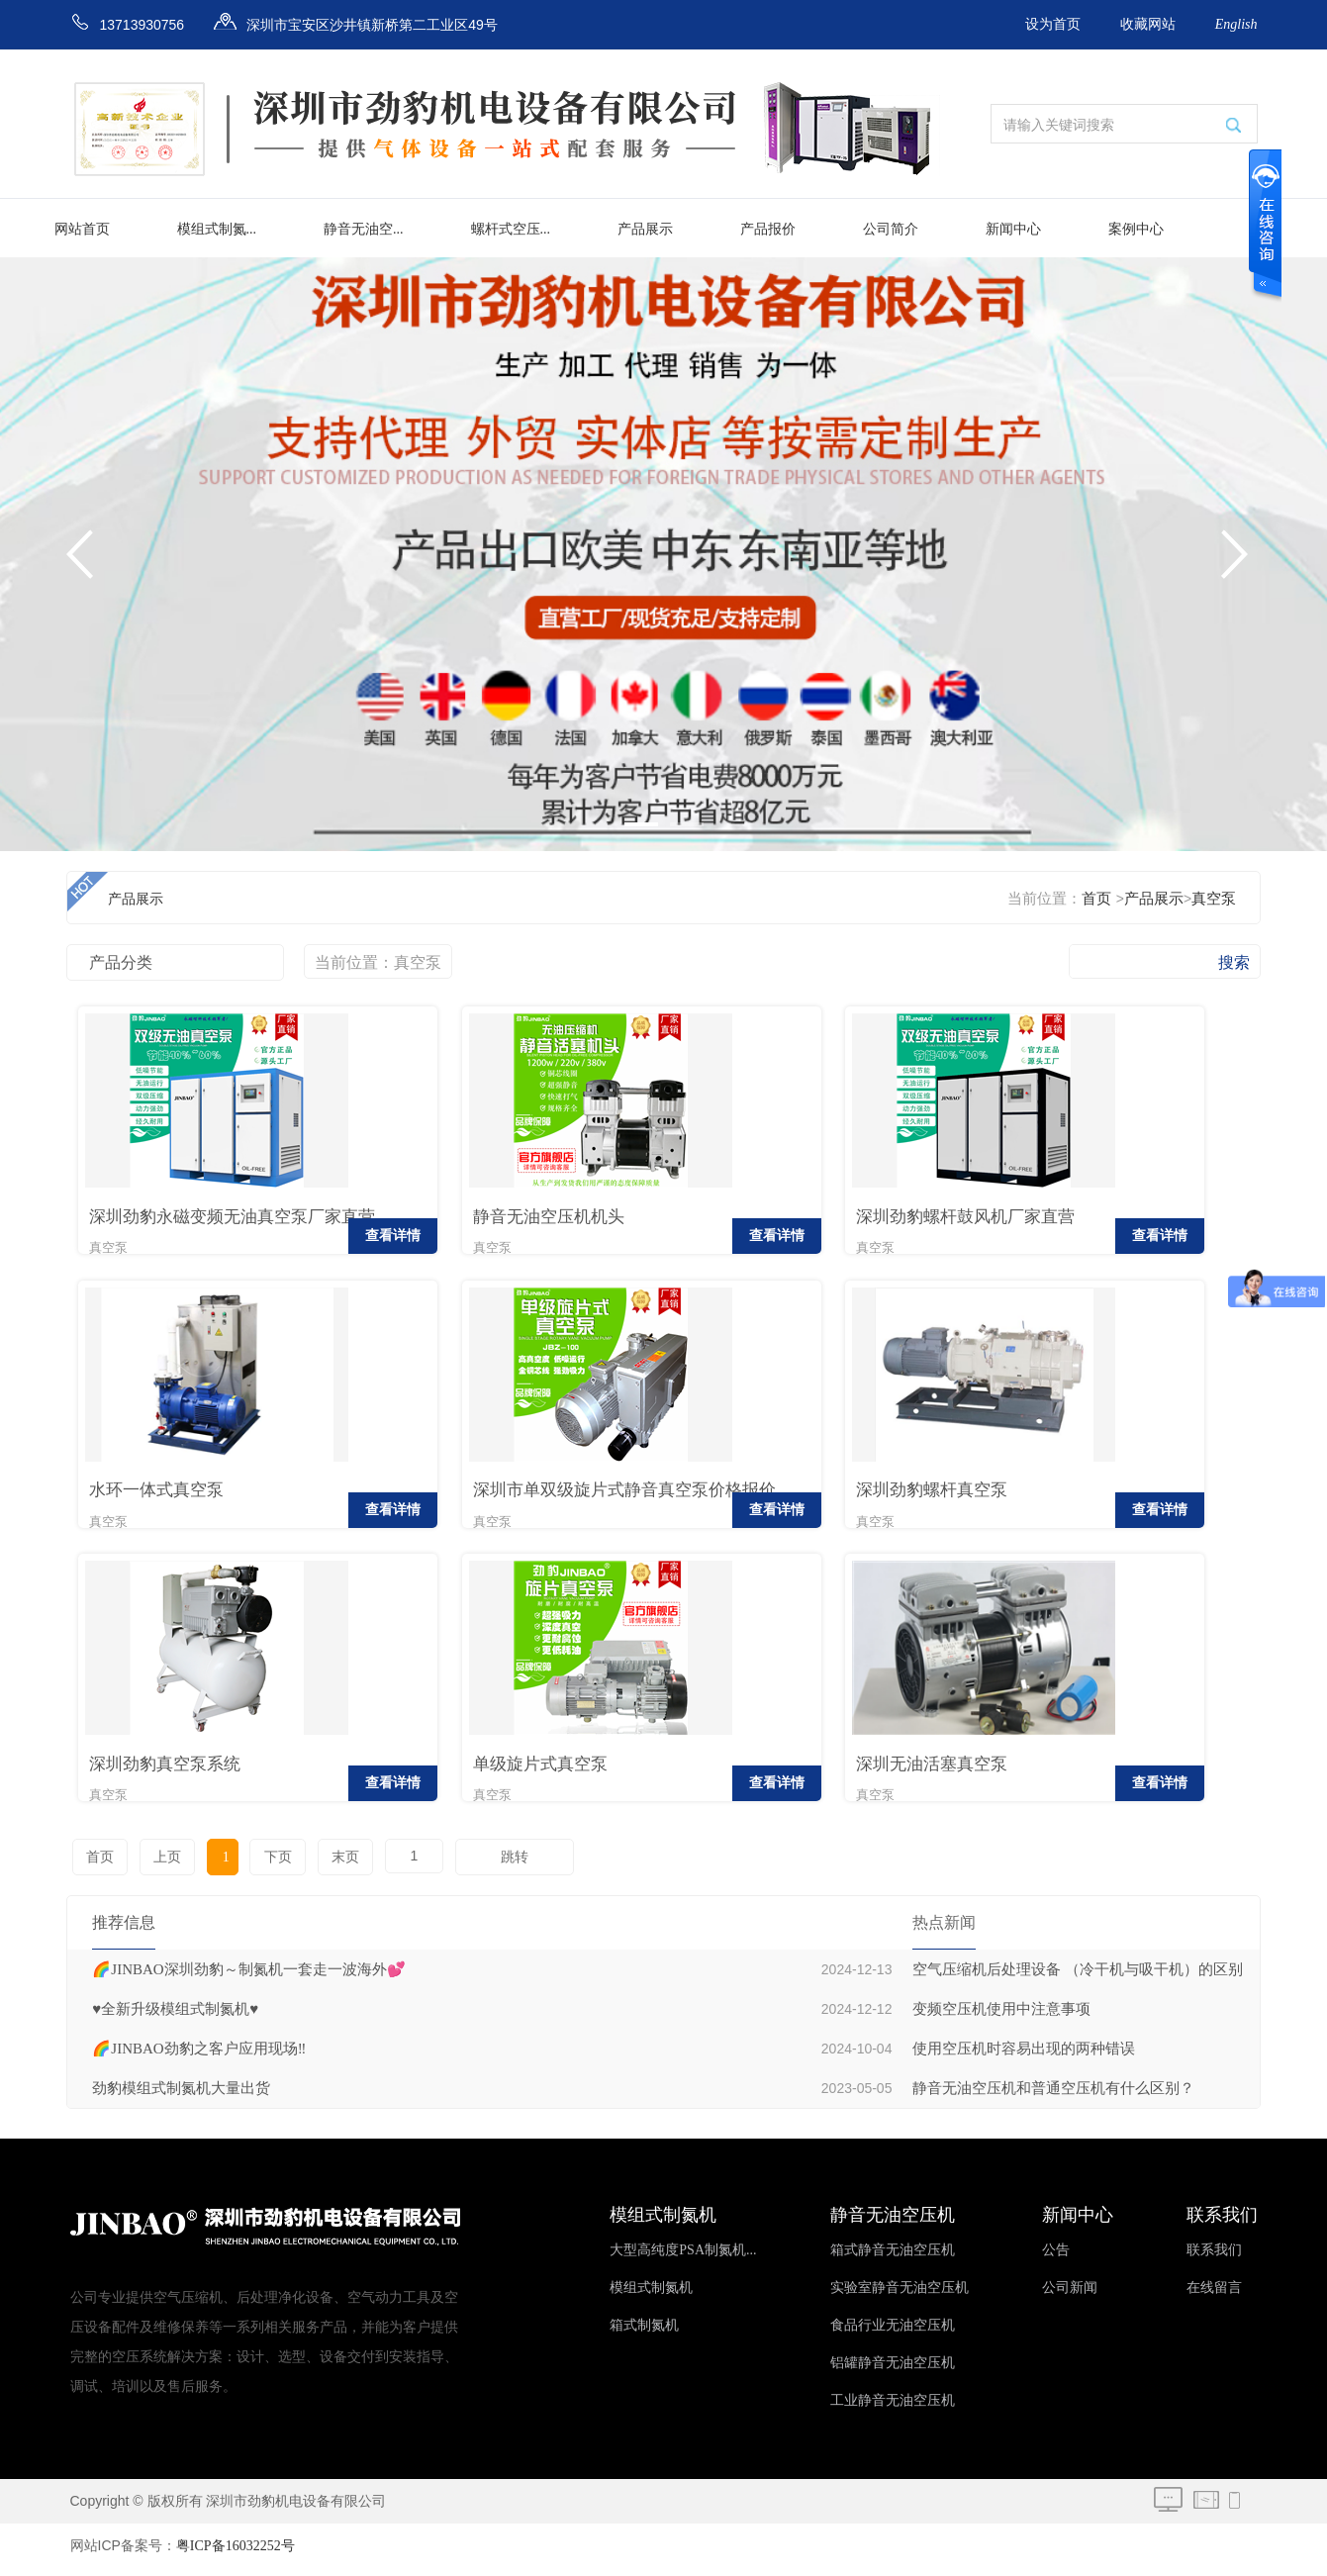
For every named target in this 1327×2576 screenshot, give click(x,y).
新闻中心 (1013, 229)
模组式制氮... (217, 229)
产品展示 (645, 229)
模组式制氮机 (651, 2295)
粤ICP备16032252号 (235, 2553)
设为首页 (1053, 24)
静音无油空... (364, 229)
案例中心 (1136, 229)
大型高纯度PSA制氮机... (683, 2257)
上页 (164, 1865)
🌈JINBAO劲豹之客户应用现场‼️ (199, 2056)
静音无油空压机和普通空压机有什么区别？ (1053, 2096)
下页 (266, 1865)
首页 (1096, 898)
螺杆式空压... (511, 229)
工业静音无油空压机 (892, 2408)
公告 (1056, 2257)
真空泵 (1213, 898)
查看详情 (308, 1239)
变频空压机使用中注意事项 (1001, 2017)
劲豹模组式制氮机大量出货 (181, 2096)
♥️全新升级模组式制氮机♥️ (175, 2017)
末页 (331, 1865)
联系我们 (1214, 2257)
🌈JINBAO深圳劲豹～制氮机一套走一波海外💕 (248, 1977)
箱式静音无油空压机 (892, 2257)
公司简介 (890, 229)
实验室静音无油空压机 (899, 2295)
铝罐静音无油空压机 (892, 2370)
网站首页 (82, 229)
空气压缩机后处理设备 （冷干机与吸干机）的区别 (1077, 1977)
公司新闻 (1069, 2295)
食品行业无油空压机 (892, 2333)
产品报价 (768, 229)
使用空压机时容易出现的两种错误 (1023, 2056)
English (1236, 24)
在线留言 (1214, 2295)
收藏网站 (1148, 24)
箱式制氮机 (644, 2333)
